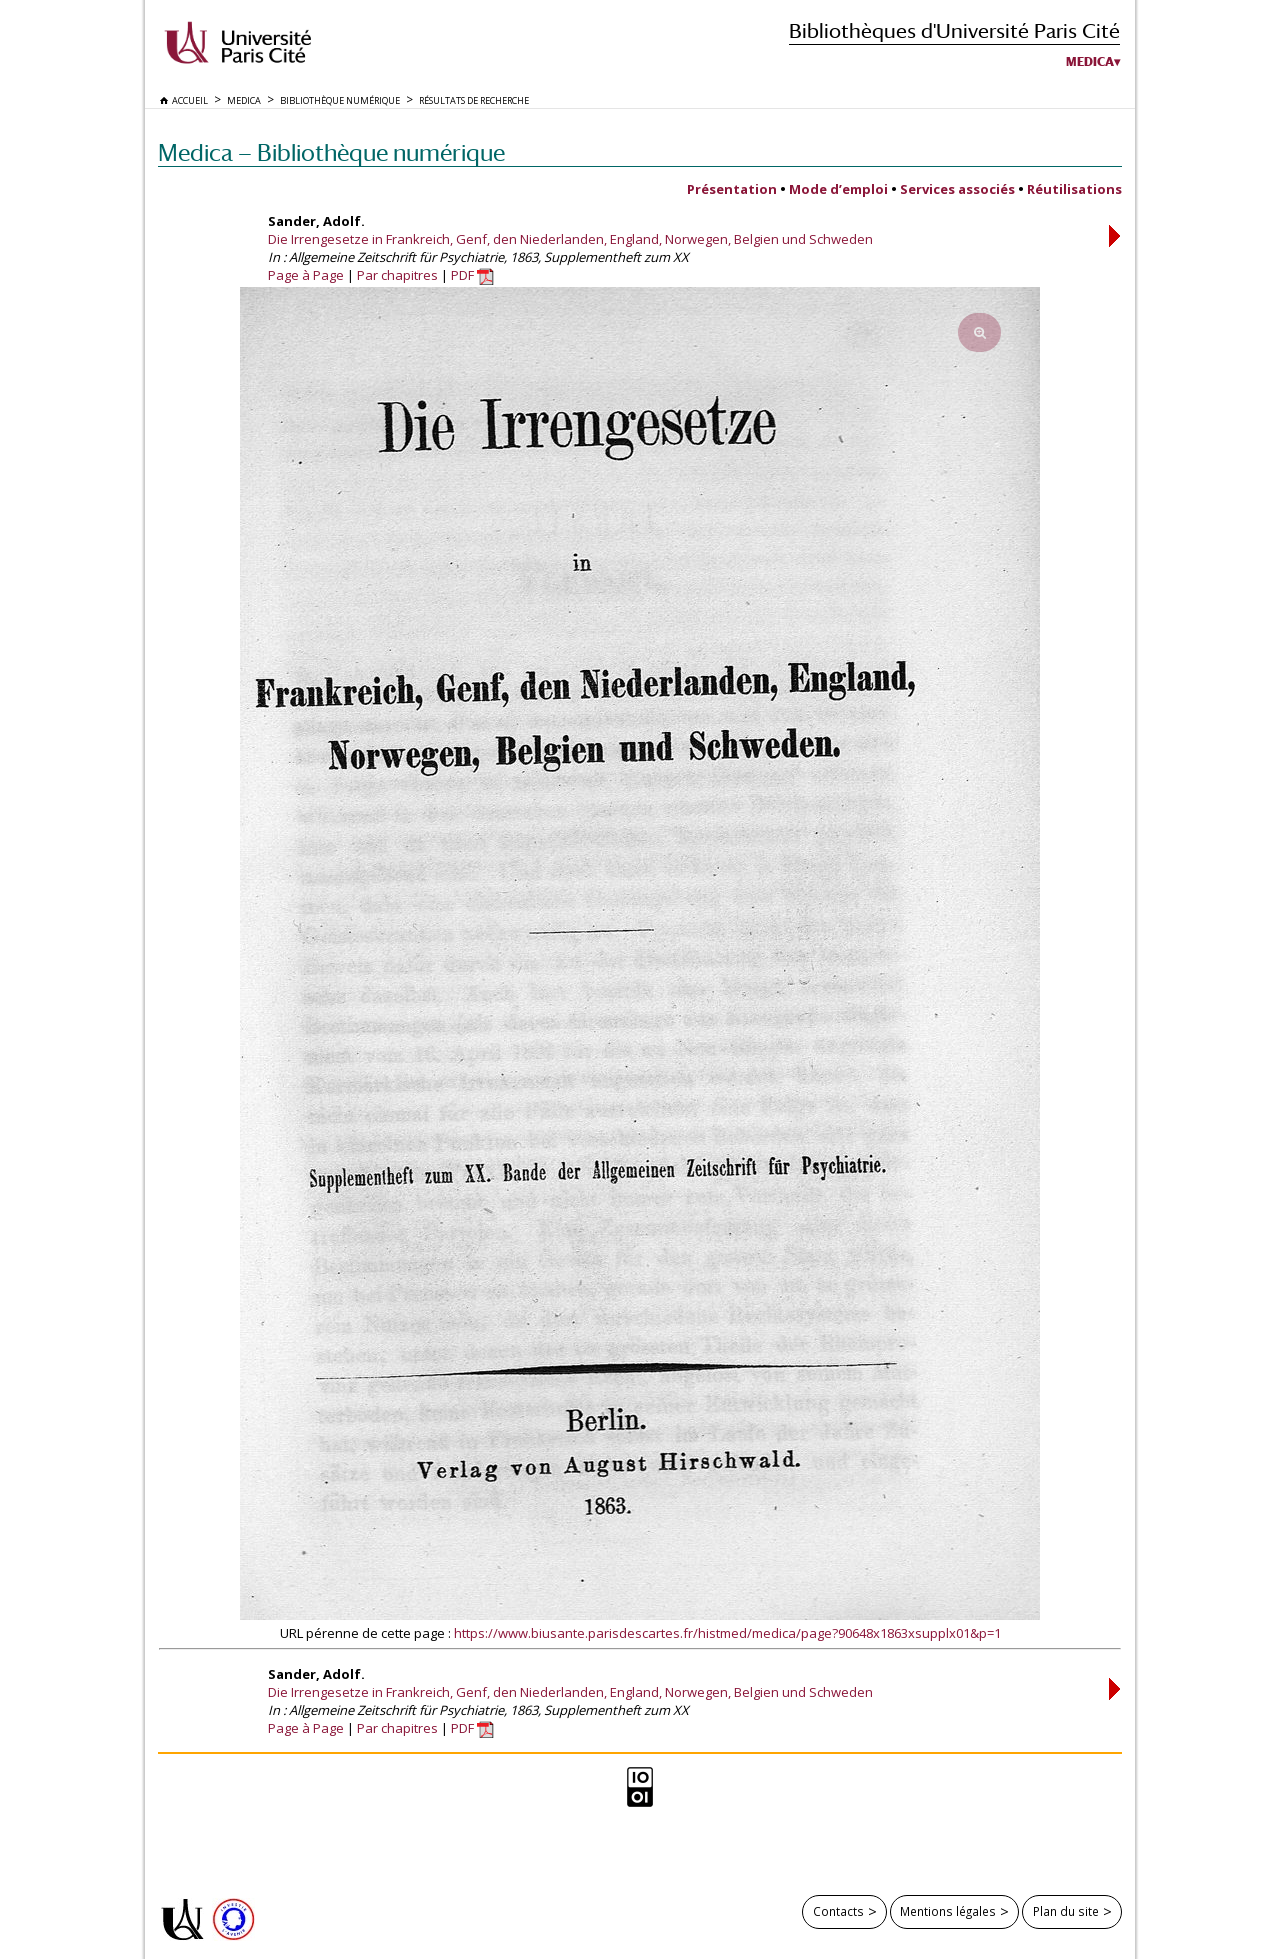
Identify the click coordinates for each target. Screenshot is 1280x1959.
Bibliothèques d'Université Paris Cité (954, 30)
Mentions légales (948, 1911)
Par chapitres (397, 275)
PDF (472, 275)
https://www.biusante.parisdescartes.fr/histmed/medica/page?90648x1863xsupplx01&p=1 (727, 1633)
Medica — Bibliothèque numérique (331, 152)
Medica (1090, 62)
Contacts (838, 1911)
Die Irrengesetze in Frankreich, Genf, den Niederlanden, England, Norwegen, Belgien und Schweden (570, 239)
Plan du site (1066, 1911)
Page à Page (306, 275)
